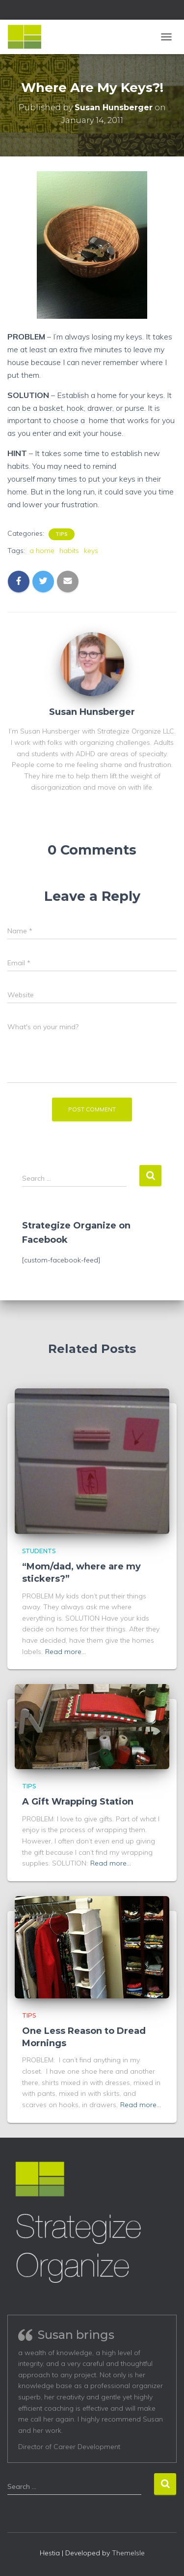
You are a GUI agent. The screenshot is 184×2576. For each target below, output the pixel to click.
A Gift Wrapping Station (77, 1801)
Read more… (65, 1651)
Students (38, 1551)
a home (41, 550)
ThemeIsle (128, 2552)
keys (91, 550)
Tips (61, 534)
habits (69, 550)
